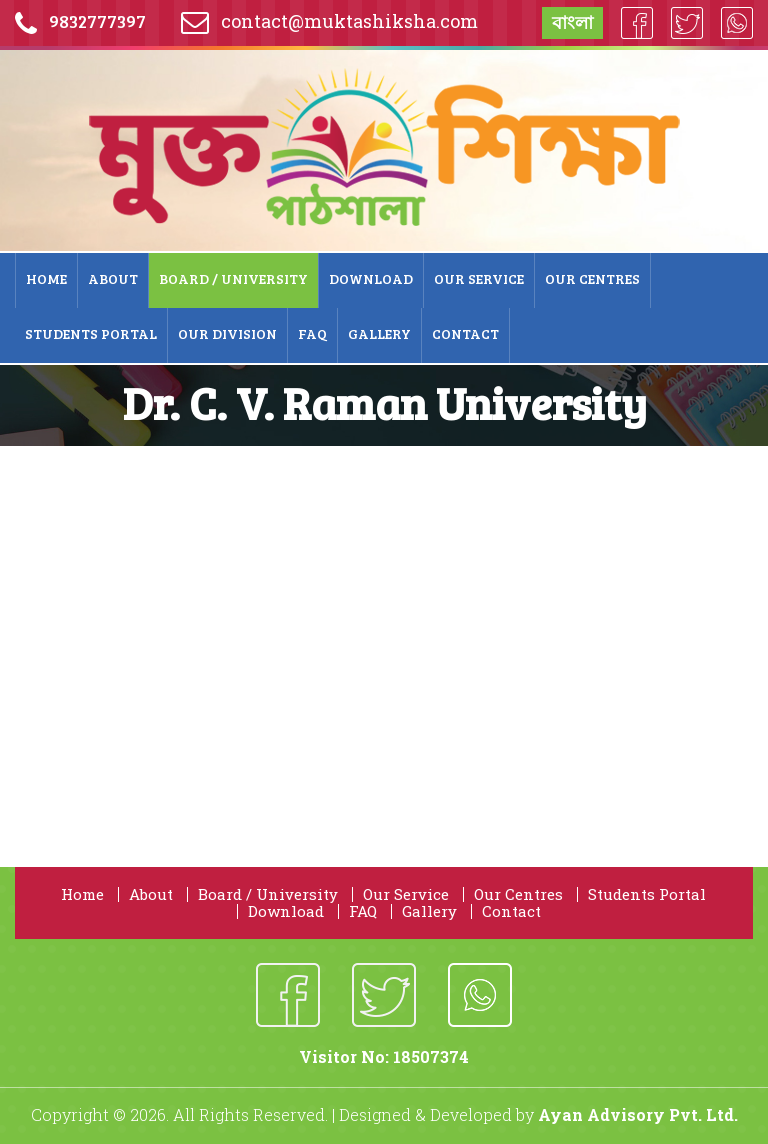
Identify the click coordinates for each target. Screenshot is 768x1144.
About (113, 278)
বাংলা (572, 22)
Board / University (233, 278)
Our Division (227, 333)
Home (46, 278)
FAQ (312, 333)
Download (371, 278)
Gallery (379, 333)
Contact (465, 333)
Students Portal (91, 333)
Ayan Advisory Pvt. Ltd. (638, 1114)
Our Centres (592, 278)
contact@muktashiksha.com (349, 21)
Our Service (479, 278)
